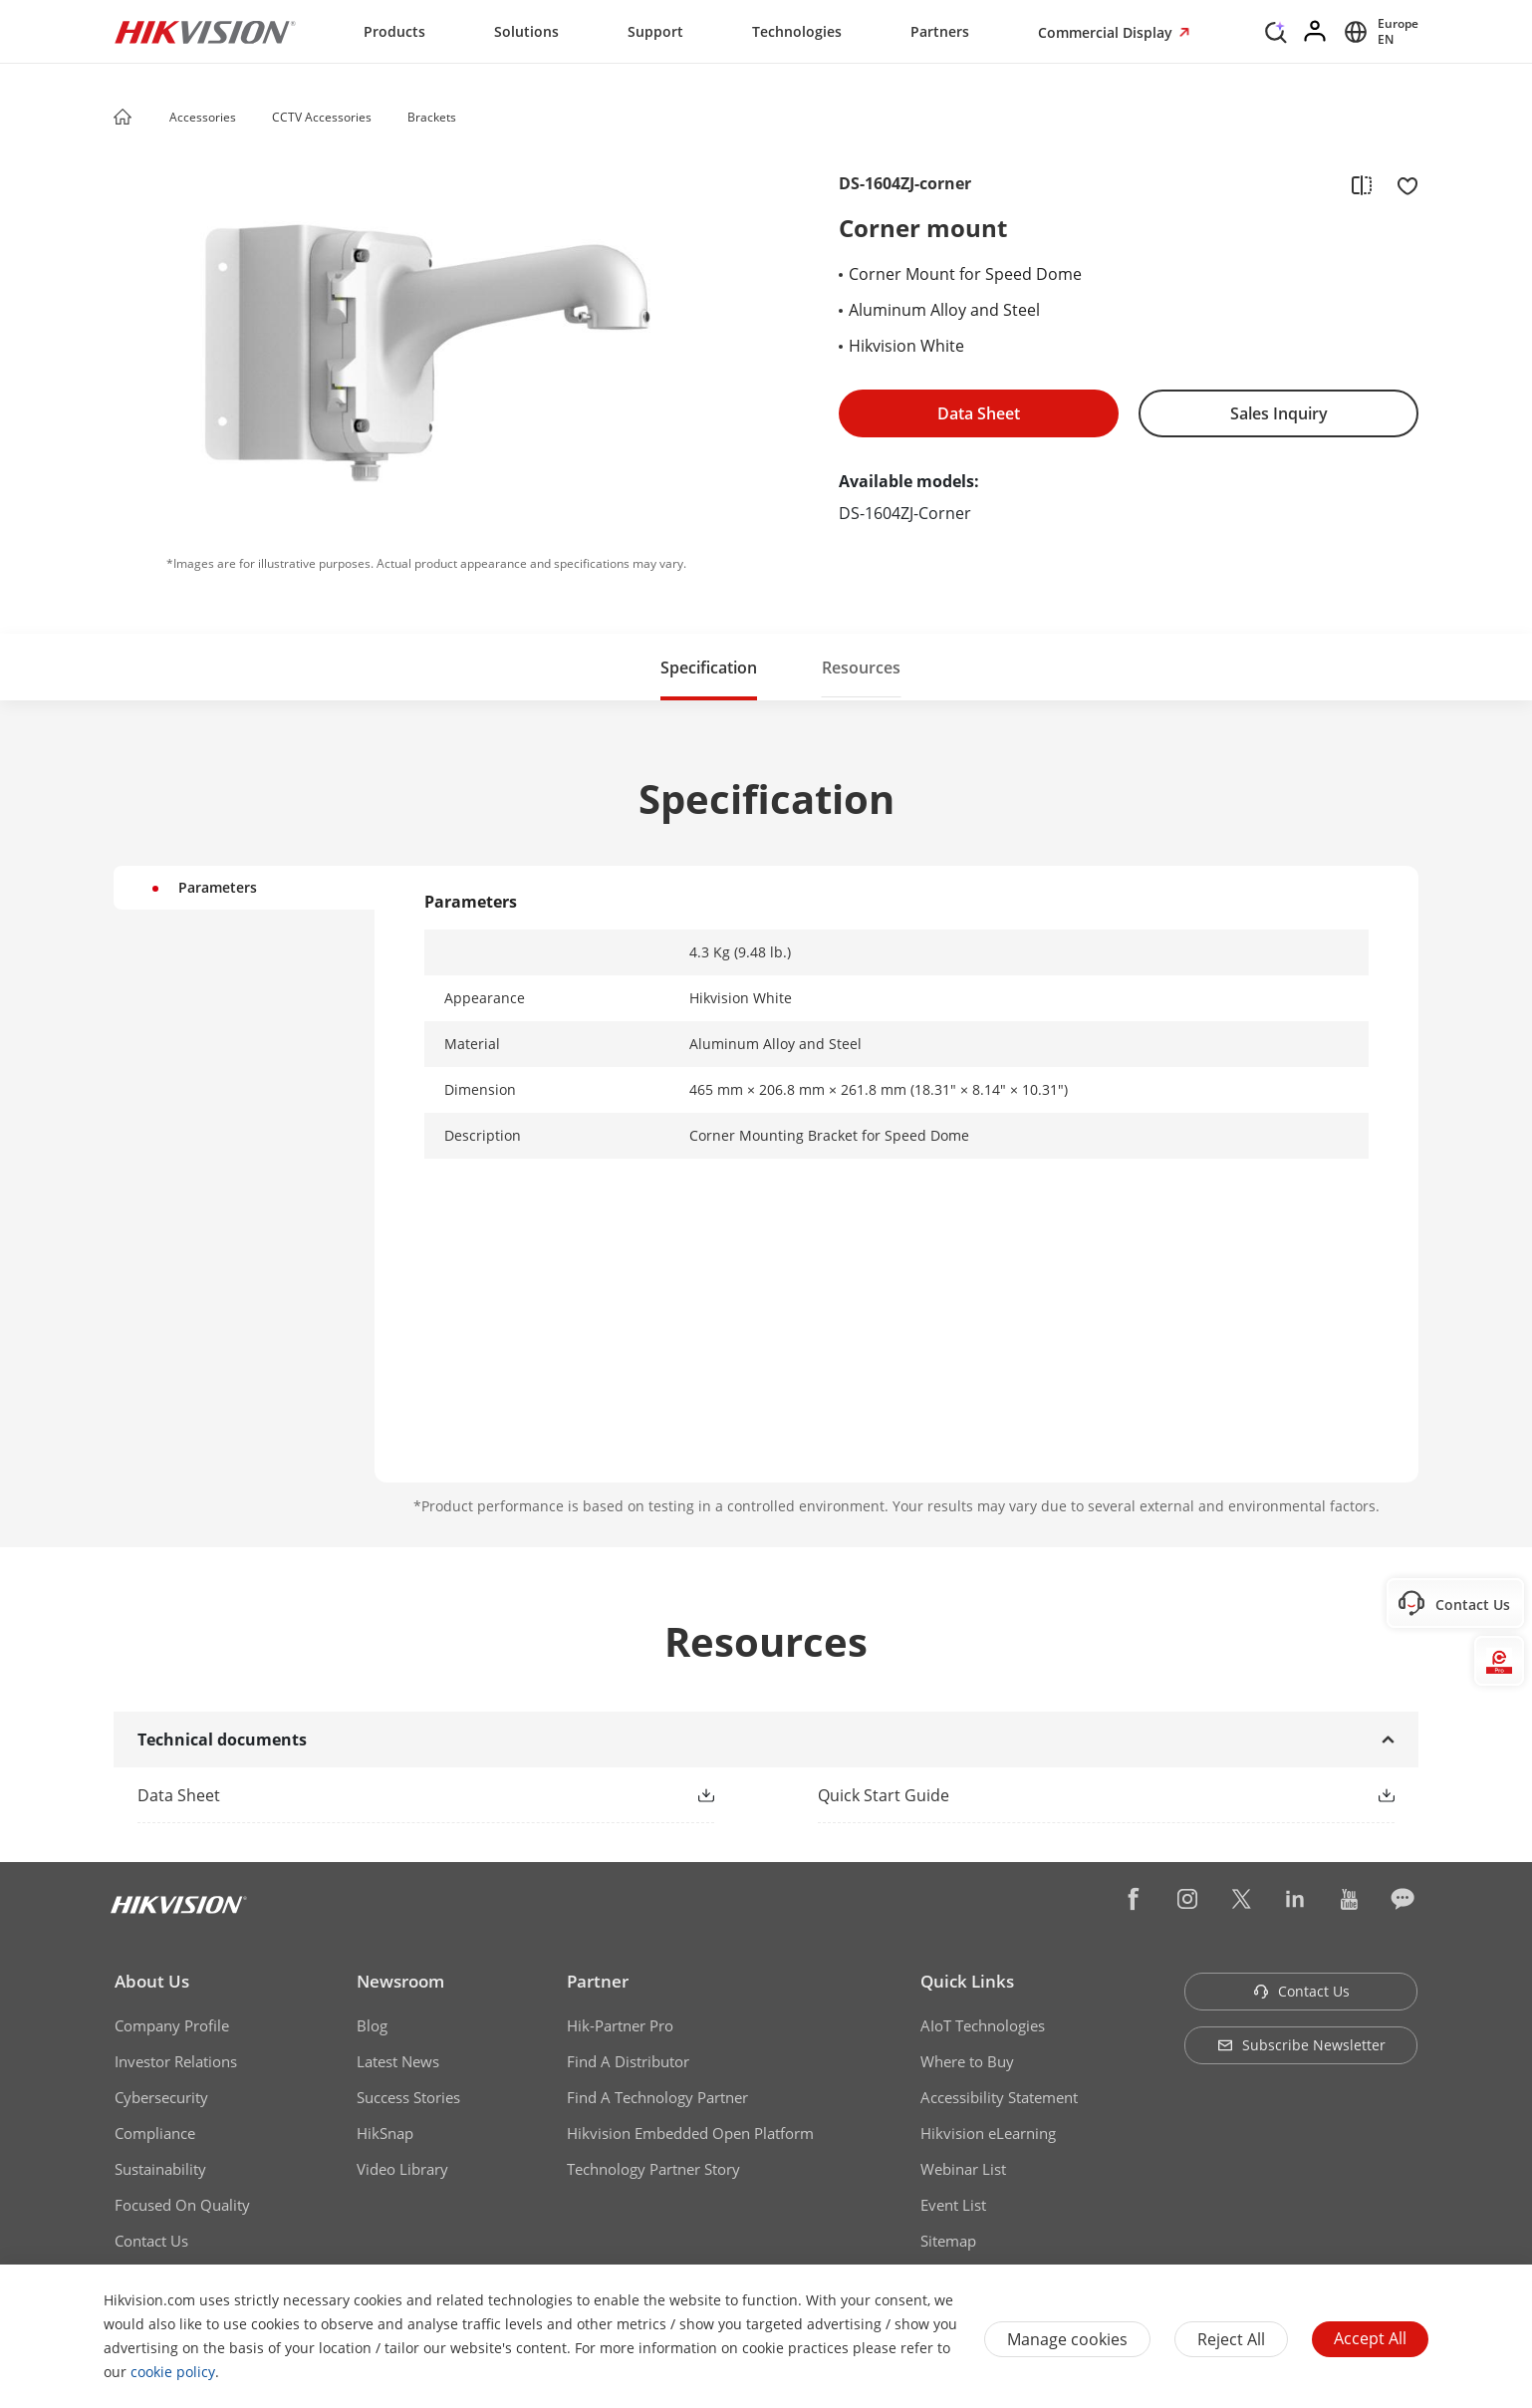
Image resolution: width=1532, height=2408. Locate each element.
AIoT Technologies (982, 2025)
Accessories (202, 117)
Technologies (797, 31)
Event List (953, 2205)
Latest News (398, 2061)
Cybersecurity (161, 2097)
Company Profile (172, 2025)
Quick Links (967, 1981)
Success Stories (408, 2097)
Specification (708, 667)
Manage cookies (1067, 2339)
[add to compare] (1362, 184)
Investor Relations (176, 2061)
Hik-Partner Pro (620, 2025)
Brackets (431, 117)
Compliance (155, 2133)
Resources (861, 667)
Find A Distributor (628, 2061)
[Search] (1276, 30)
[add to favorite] (1401, 184)
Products (394, 31)
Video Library (402, 2169)
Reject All (1231, 2339)
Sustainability (160, 2169)
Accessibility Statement (999, 2097)
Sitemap (948, 2241)
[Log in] (1316, 32)
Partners (939, 31)
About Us (152, 1981)
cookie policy (172, 2371)
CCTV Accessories (322, 117)
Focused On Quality (182, 2205)
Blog (372, 2025)
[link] (394, 1795)
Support (655, 31)
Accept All (1370, 2338)
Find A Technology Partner (657, 2097)
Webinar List (963, 2169)
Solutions (526, 31)
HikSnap (385, 2133)
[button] (255, 119)
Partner (598, 1981)
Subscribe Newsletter (1301, 2044)
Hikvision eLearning (988, 2133)
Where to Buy (967, 2061)
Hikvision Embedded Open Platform (690, 2133)
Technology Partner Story (653, 2169)
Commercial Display (1107, 32)
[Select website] (1378, 32)
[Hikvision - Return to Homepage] (205, 32)
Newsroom (400, 1981)
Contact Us (151, 2241)
